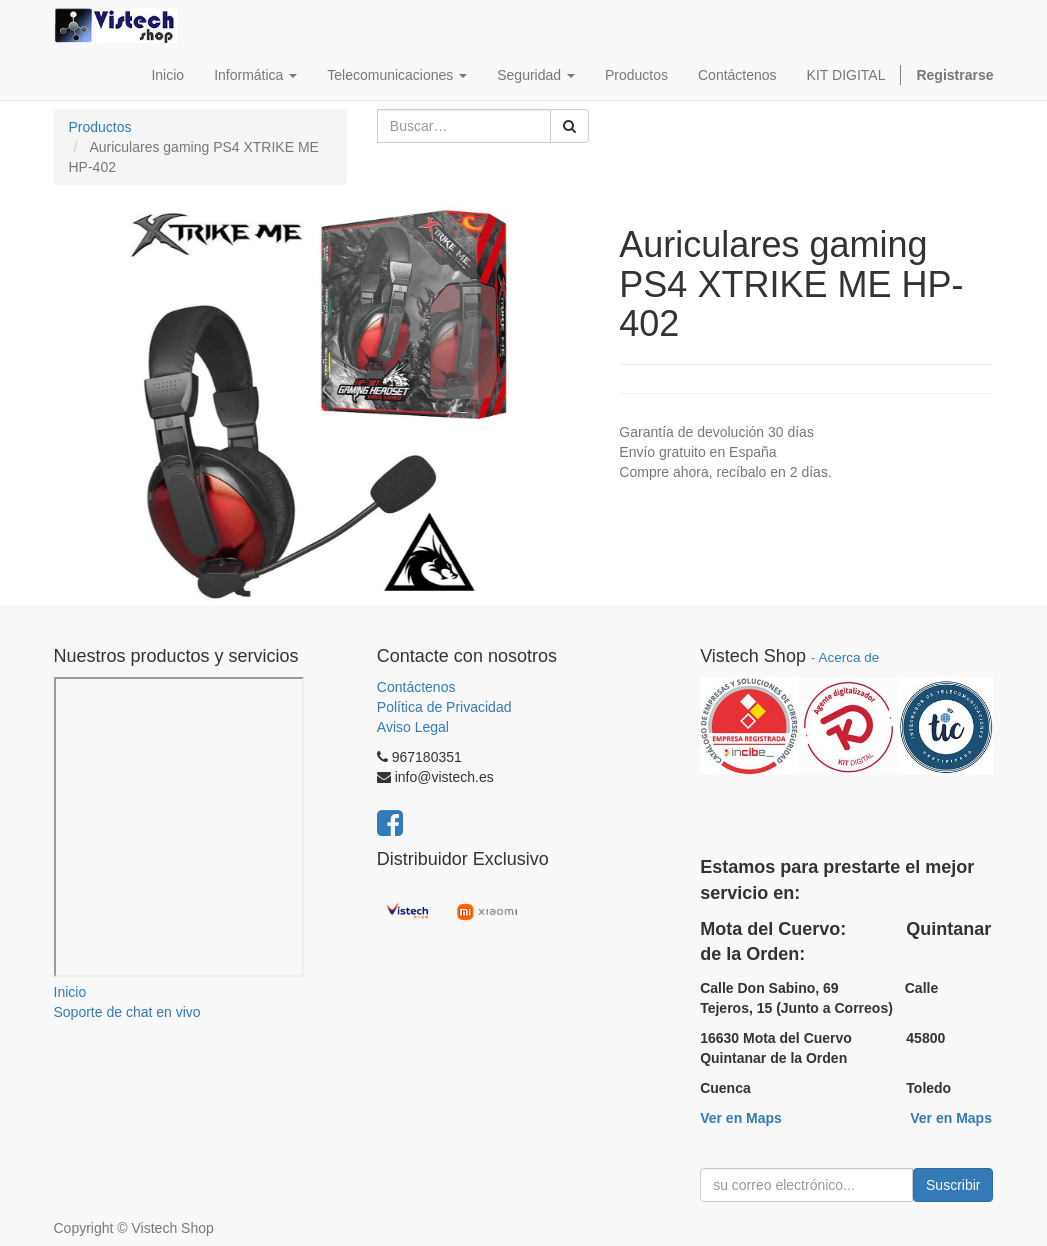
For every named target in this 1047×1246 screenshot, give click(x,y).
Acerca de (848, 657)
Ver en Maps (741, 1118)
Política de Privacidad (444, 707)
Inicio (70, 992)
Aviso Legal (413, 727)
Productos (100, 127)
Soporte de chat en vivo (127, 1012)
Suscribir (953, 1185)
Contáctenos (416, 687)
